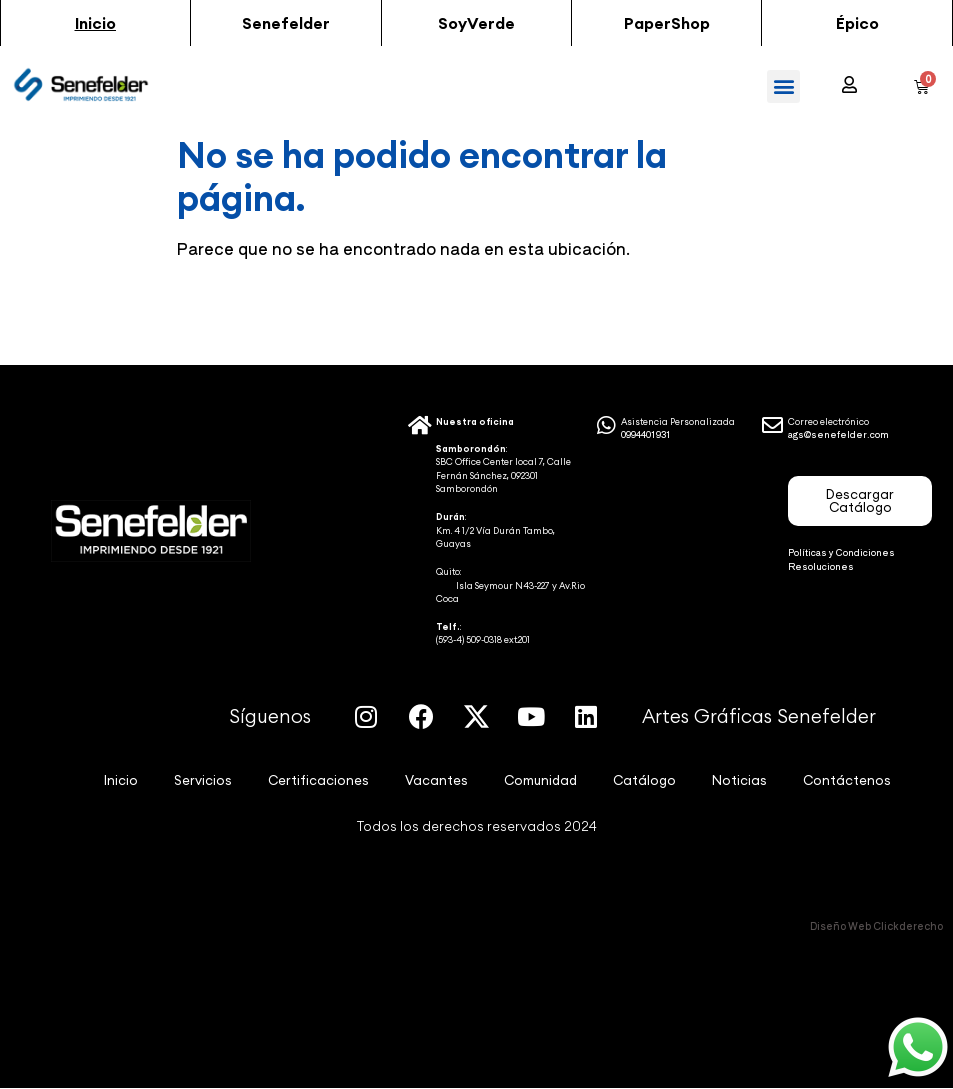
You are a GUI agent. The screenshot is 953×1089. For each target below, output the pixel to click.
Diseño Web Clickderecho (876, 925)
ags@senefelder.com (838, 434)
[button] (95, 23)
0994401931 (646, 434)
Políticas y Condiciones (841, 552)
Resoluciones (821, 566)
